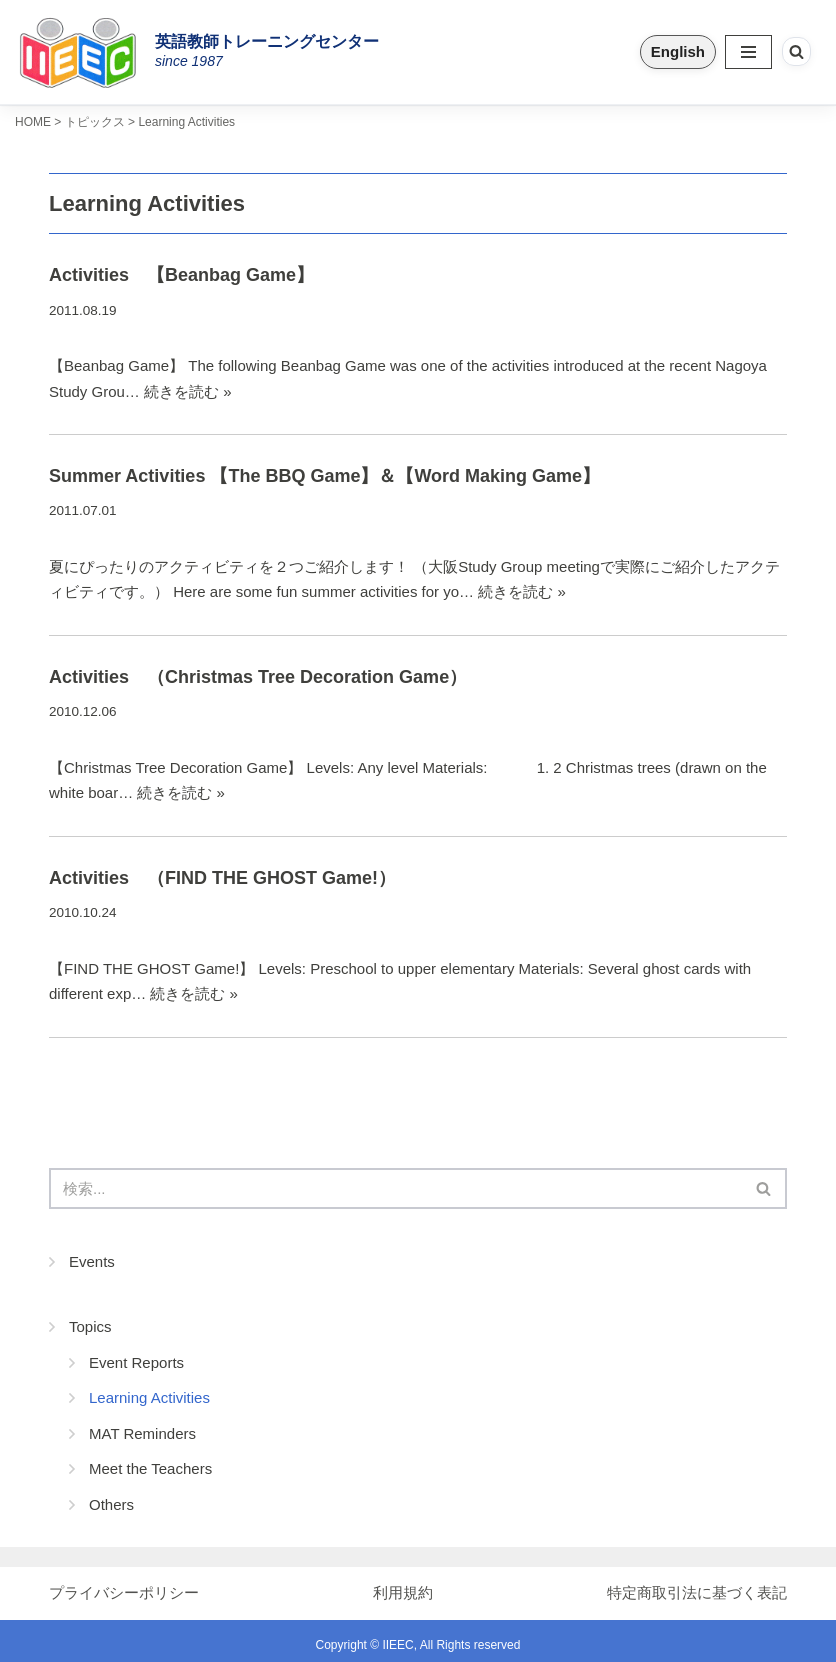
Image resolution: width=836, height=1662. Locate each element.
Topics (90, 1326)
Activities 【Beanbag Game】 (181, 275)
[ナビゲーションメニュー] (748, 52)
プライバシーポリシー (124, 1592)
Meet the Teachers (150, 1468)
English (678, 51)
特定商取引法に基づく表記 (697, 1592)
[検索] (796, 51)
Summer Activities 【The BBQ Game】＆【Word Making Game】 (324, 476)
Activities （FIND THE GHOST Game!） (222, 878)
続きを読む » (188, 391)
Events (92, 1261)
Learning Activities (149, 1397)
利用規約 (403, 1592)
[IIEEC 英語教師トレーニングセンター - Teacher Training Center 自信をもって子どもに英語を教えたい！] (85, 52)
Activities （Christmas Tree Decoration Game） (258, 677)
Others (111, 1504)
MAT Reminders (142, 1433)
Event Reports (136, 1362)
